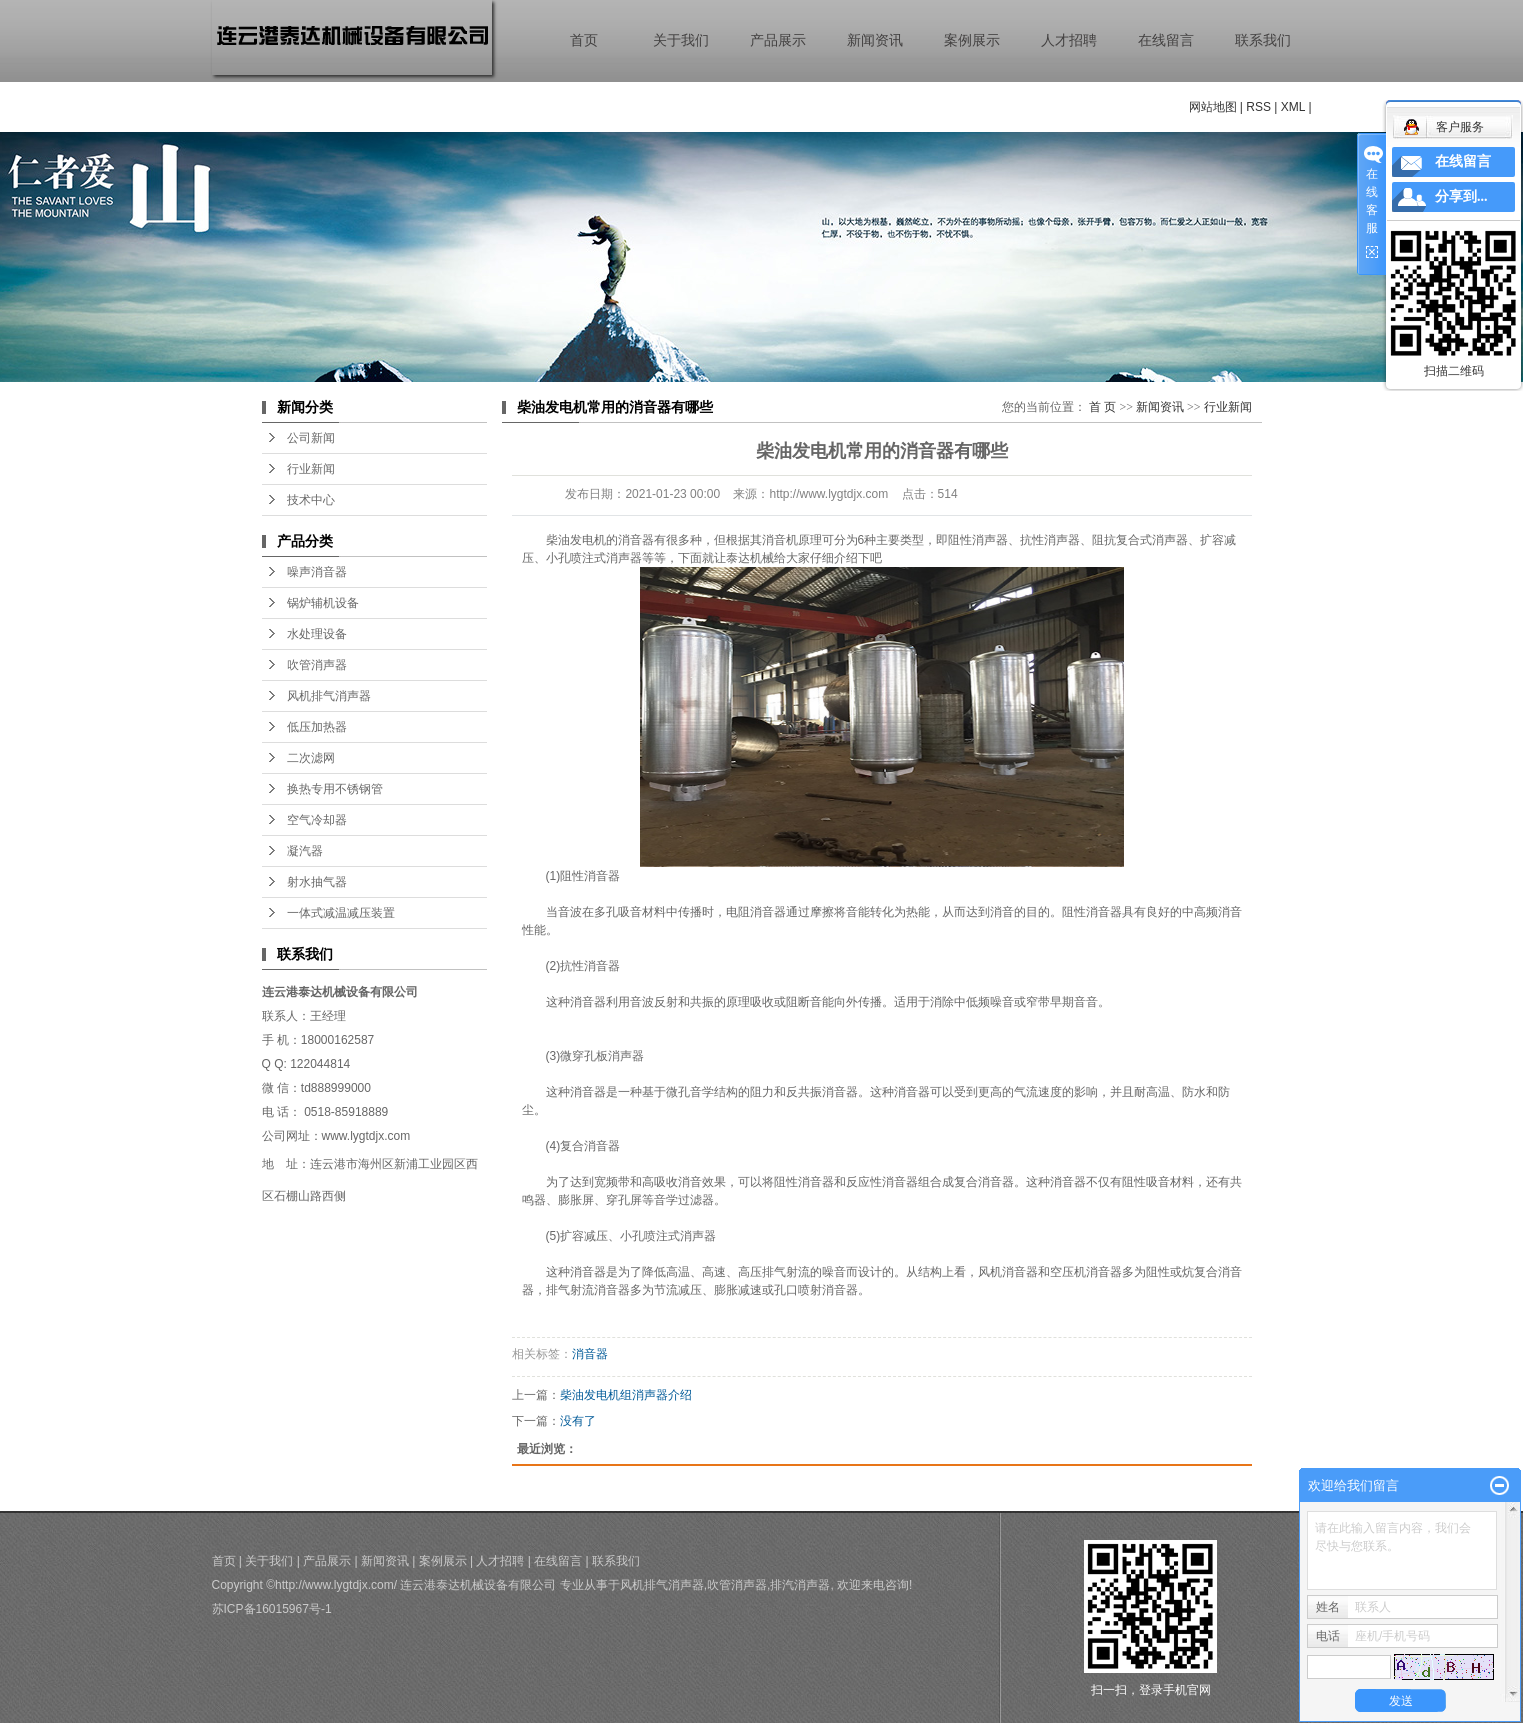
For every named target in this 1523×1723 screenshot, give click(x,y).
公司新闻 (311, 438)
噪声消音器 (317, 572)
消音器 (590, 1354)
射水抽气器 (317, 882)
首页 (584, 40)
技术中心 (311, 500)
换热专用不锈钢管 (335, 789)
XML (1293, 107)
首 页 (1102, 407)
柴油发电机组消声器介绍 (626, 1395)
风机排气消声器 (329, 696)
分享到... (1461, 196)
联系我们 (1263, 40)
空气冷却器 (317, 820)
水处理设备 (317, 634)
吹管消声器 (317, 665)
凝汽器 (305, 851)
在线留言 (1166, 40)
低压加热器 (317, 727)
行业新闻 (311, 469)
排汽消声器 (800, 1585)
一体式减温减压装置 (341, 913)
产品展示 (778, 40)
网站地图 (1213, 107)
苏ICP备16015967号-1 (272, 1609)
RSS (1258, 107)
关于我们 (681, 40)
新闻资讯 (875, 40)
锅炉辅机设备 (323, 603)
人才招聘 (1069, 40)
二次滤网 (311, 758)
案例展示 (972, 40)
